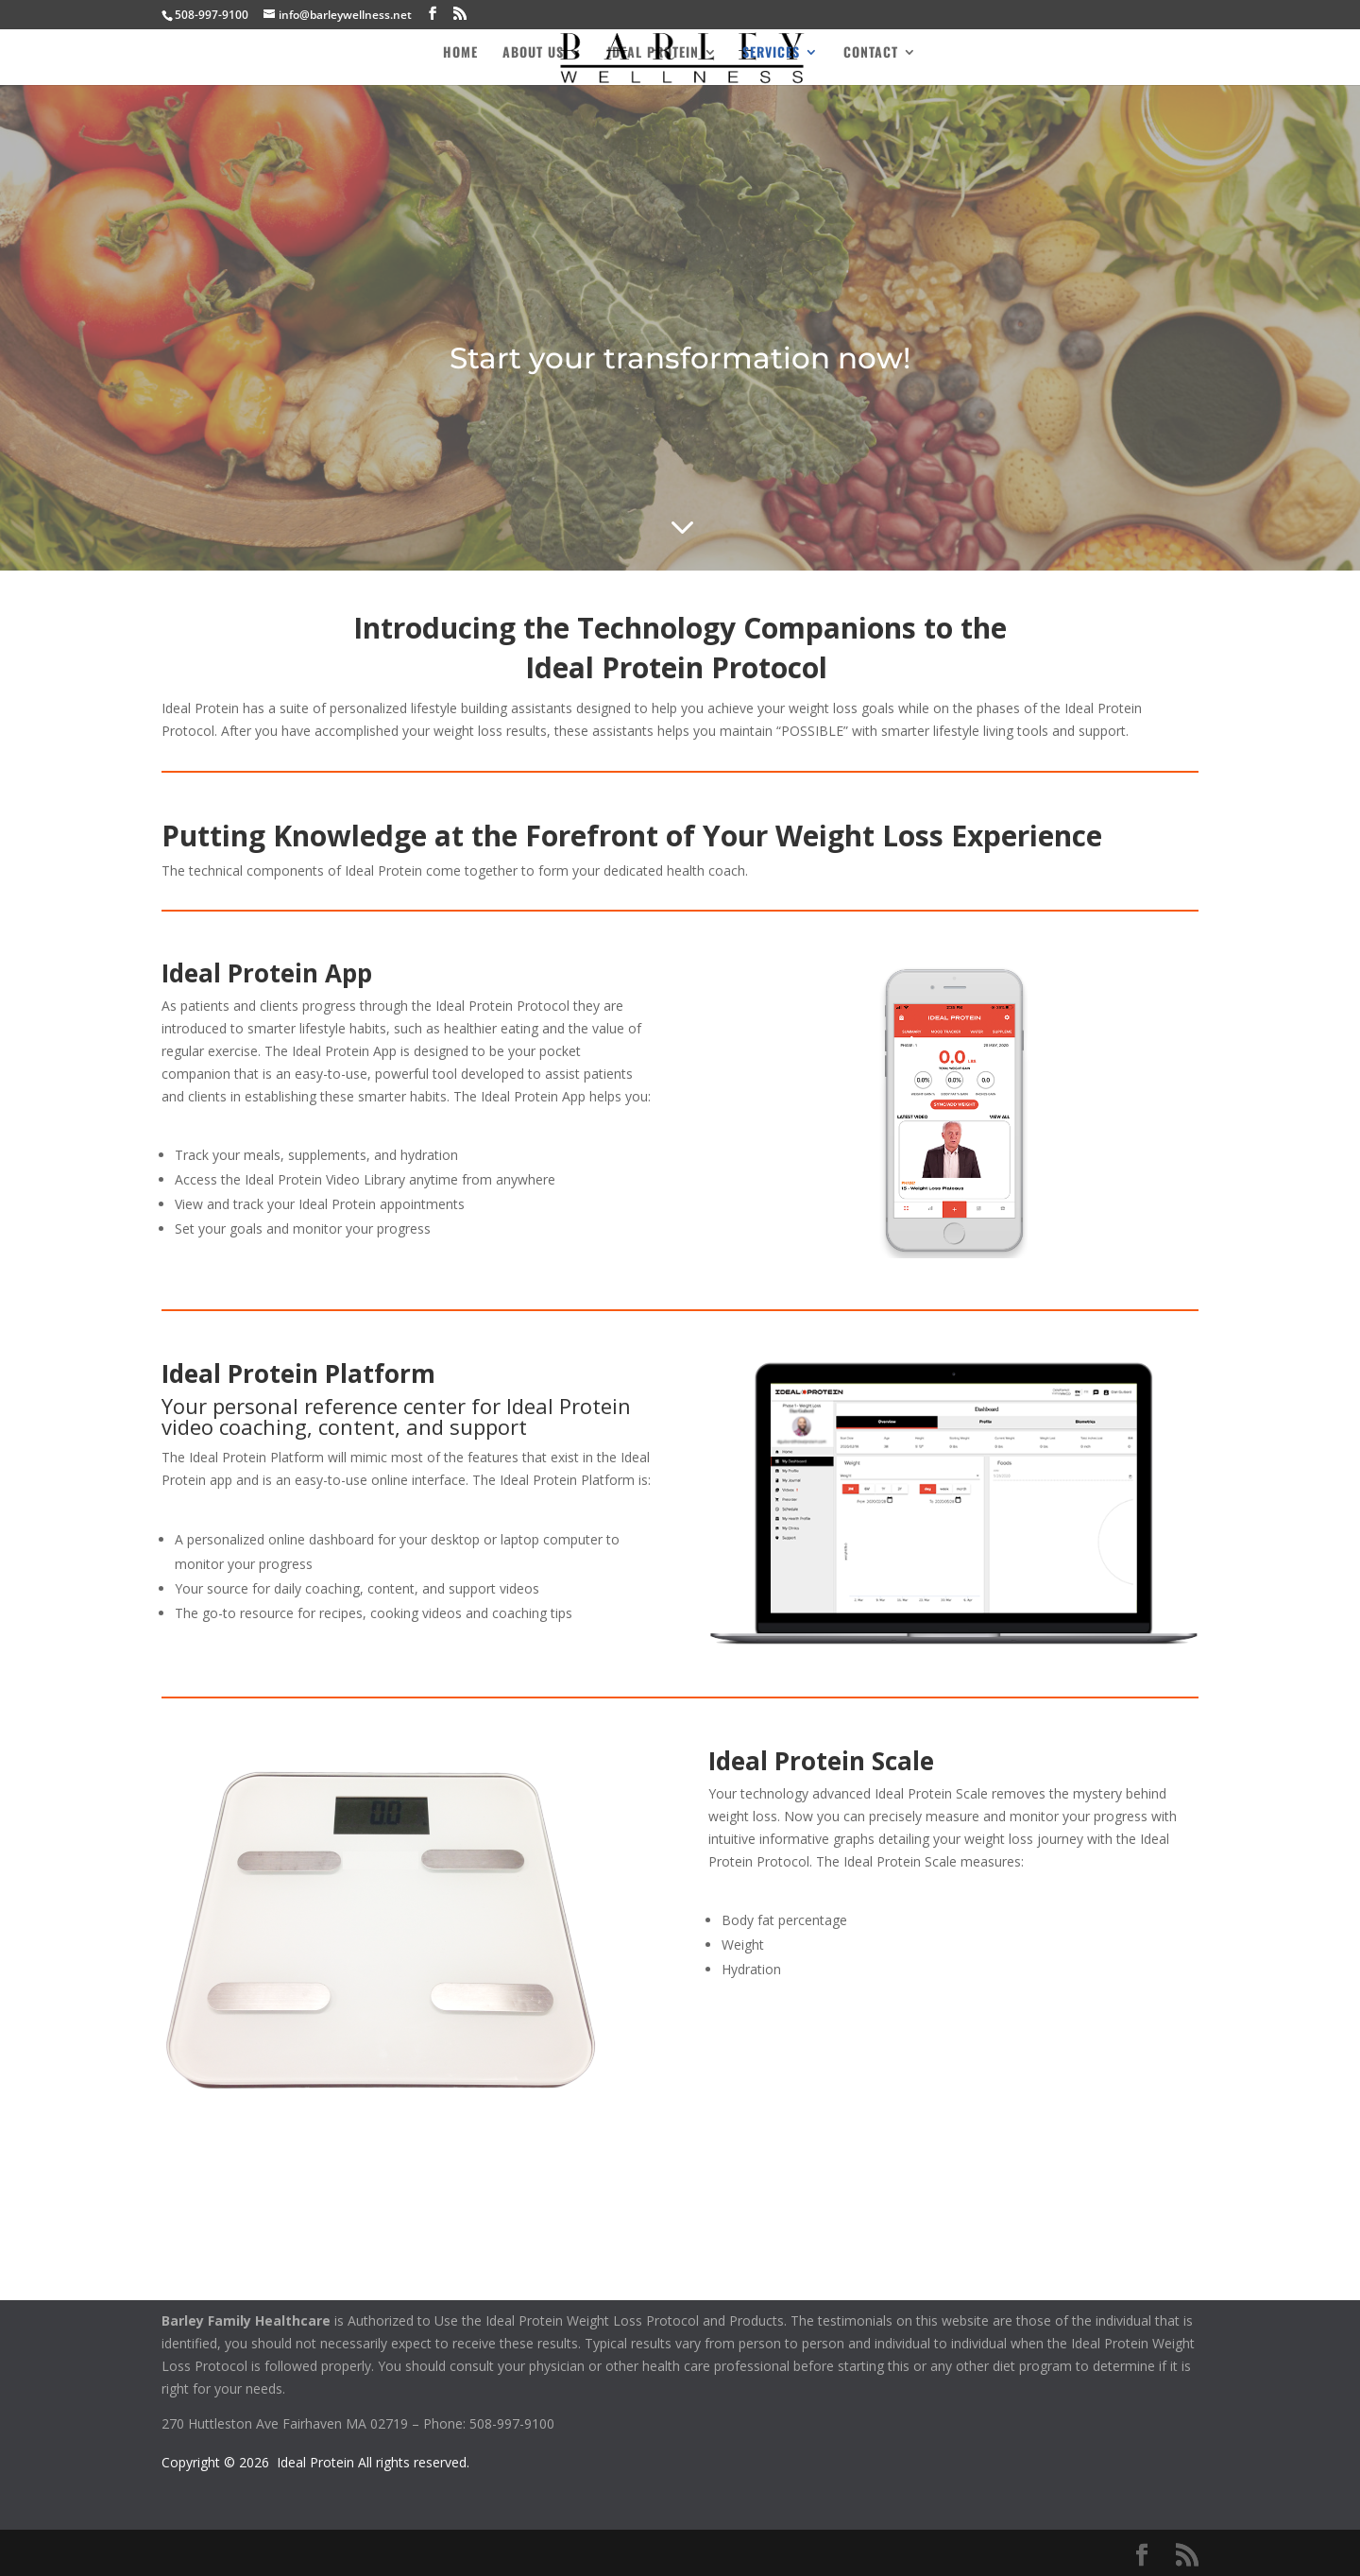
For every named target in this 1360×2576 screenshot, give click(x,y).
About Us (533, 53)
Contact (870, 53)
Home (460, 53)
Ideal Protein (653, 53)
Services (771, 53)
